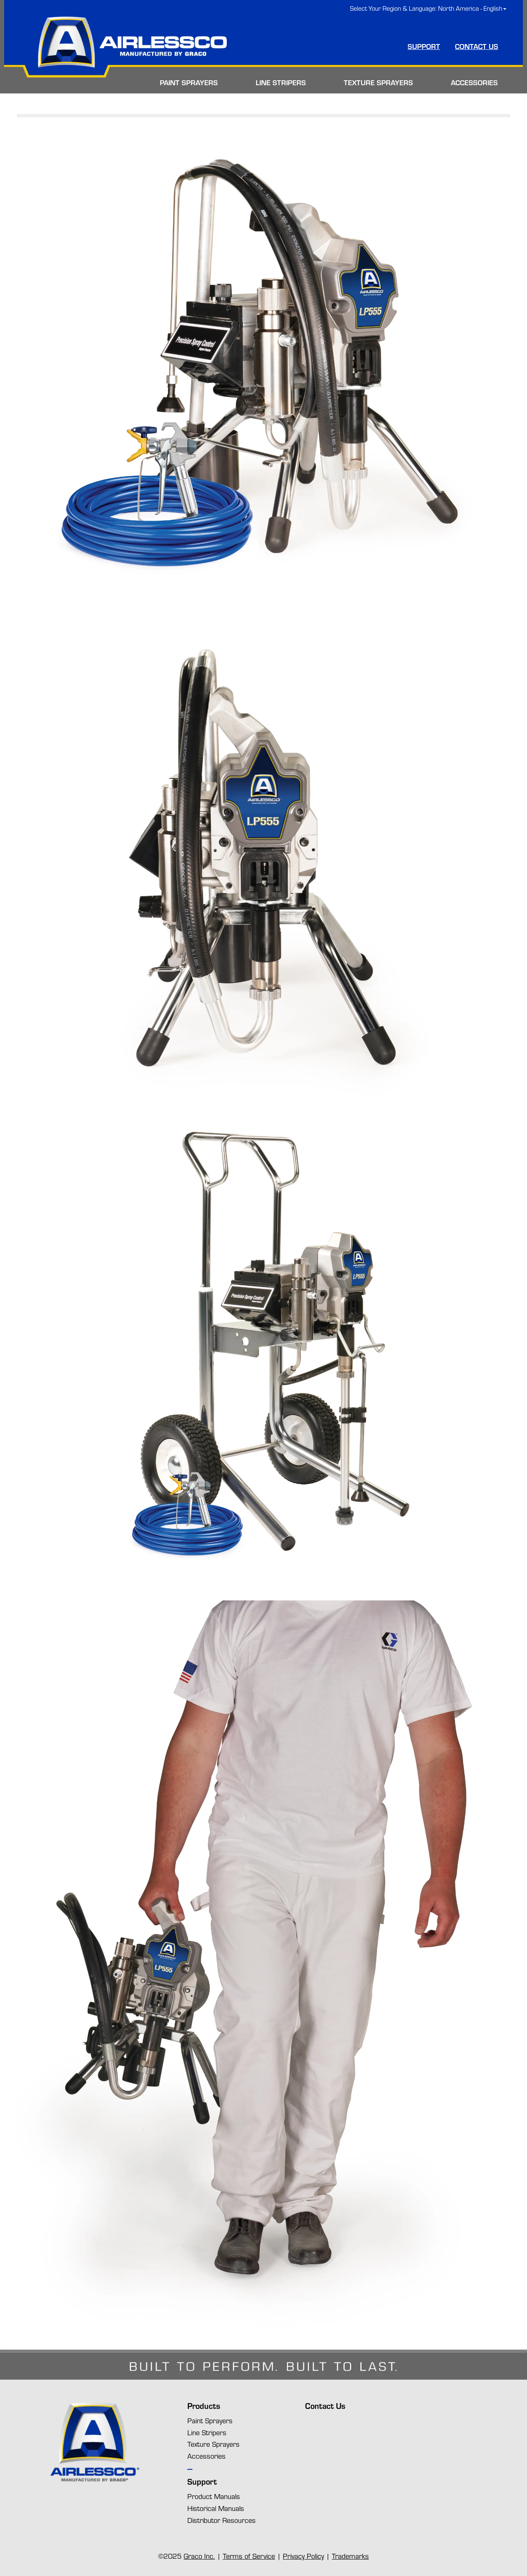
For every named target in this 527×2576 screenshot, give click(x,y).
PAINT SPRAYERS (189, 82)
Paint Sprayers (210, 2420)
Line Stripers (206, 2432)
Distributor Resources (221, 2520)
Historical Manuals (215, 2508)
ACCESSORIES (474, 82)
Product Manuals (213, 2496)
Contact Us (325, 2406)
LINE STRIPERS (281, 82)
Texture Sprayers (213, 2444)
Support (202, 2481)
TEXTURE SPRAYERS (378, 82)
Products (203, 2406)
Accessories (206, 2455)
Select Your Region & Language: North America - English (428, 8)
